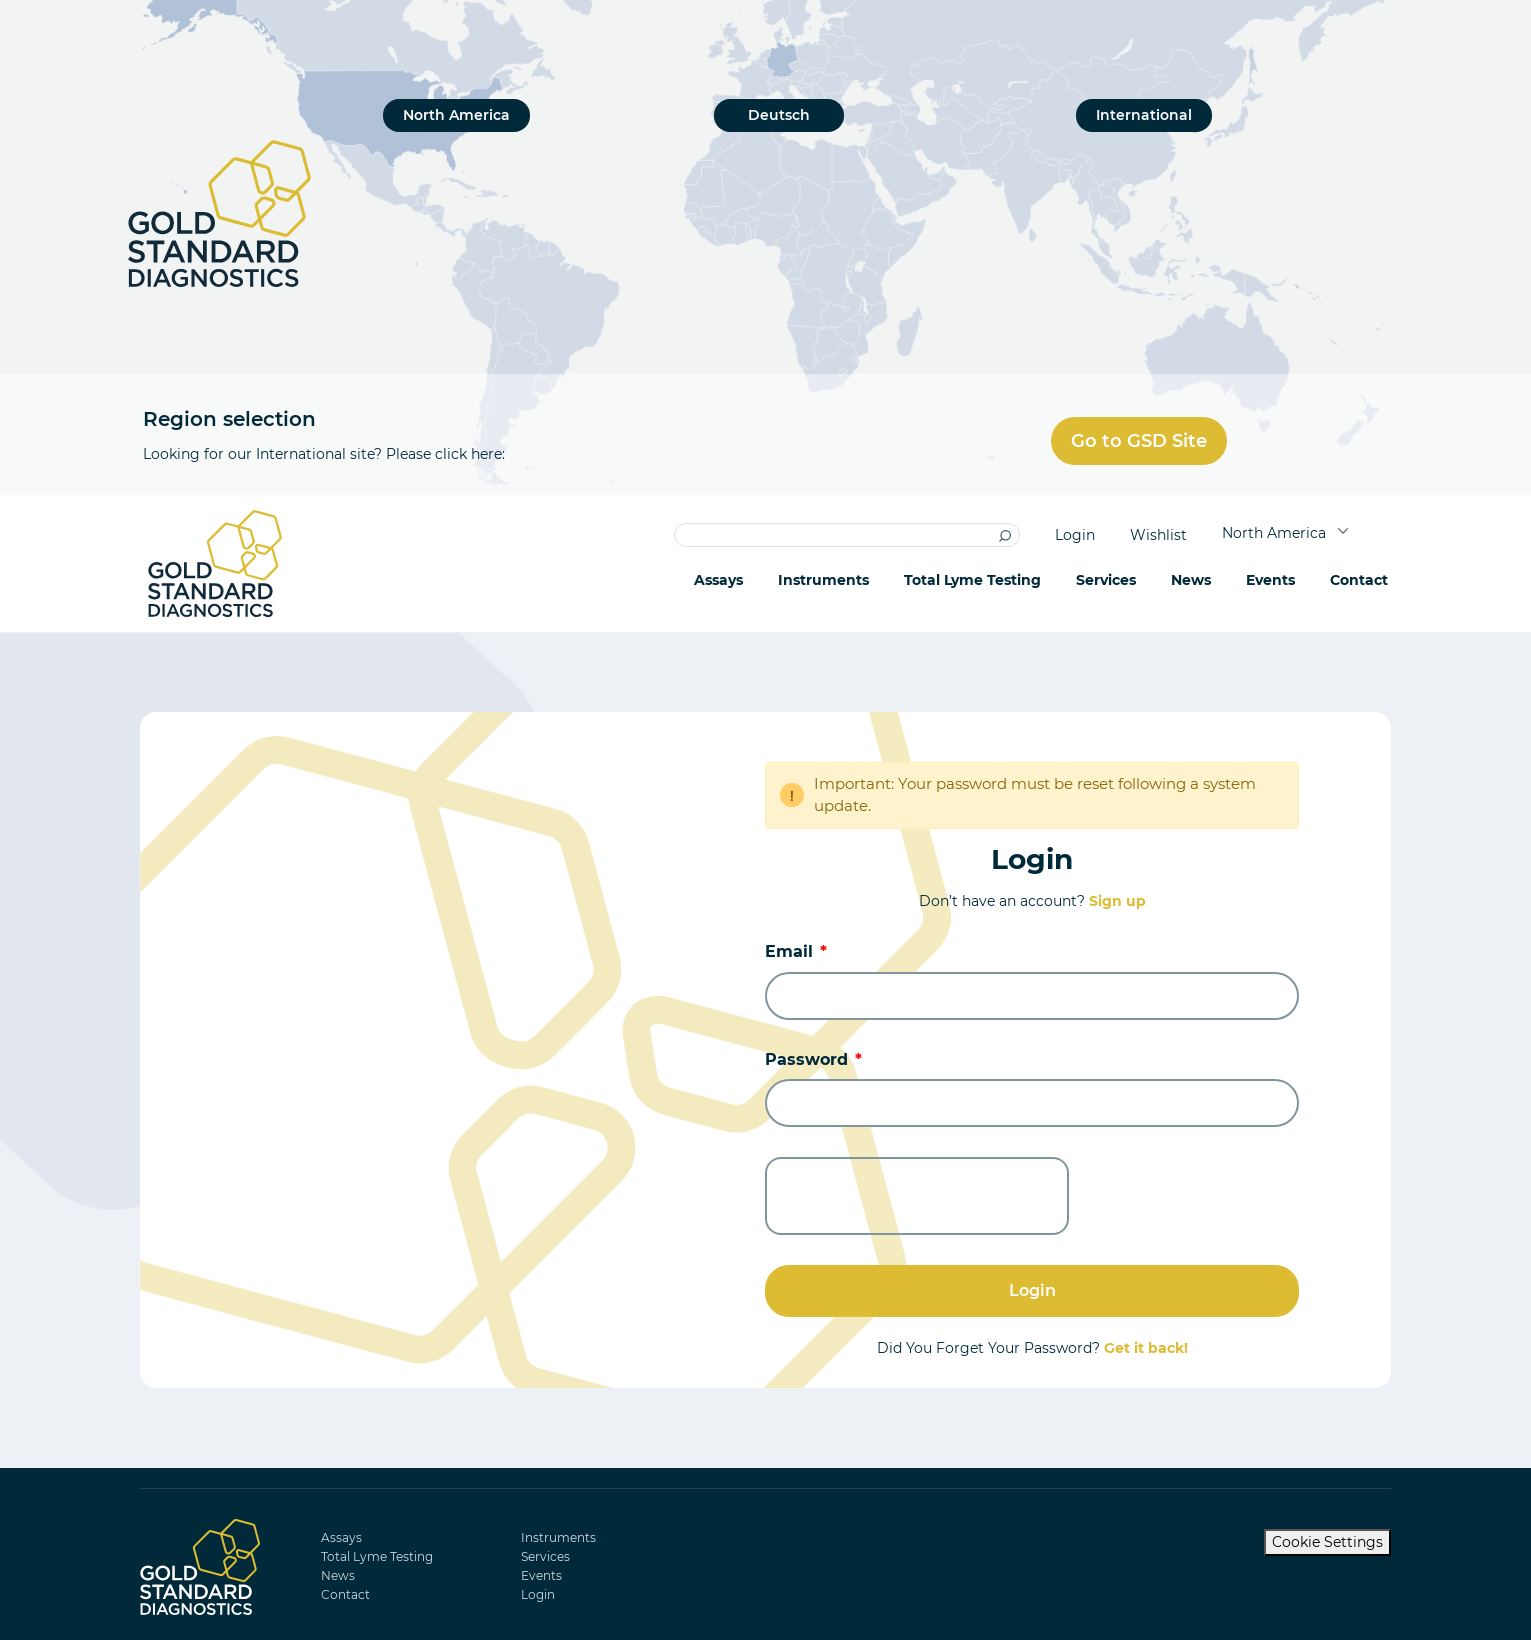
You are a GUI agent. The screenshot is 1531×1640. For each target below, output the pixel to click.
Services (545, 1556)
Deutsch (779, 115)
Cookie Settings (1327, 1542)
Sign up (1117, 901)
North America (456, 115)
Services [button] (1106, 580)
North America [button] (1276, 533)
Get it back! (1146, 1348)
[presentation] (917, 1196)
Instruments (823, 580)
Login (1075, 535)
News (1191, 580)
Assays (718, 580)
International (1144, 115)
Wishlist (1158, 535)
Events (1270, 580)
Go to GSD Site (1139, 441)
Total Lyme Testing (972, 580)
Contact (1359, 580)
